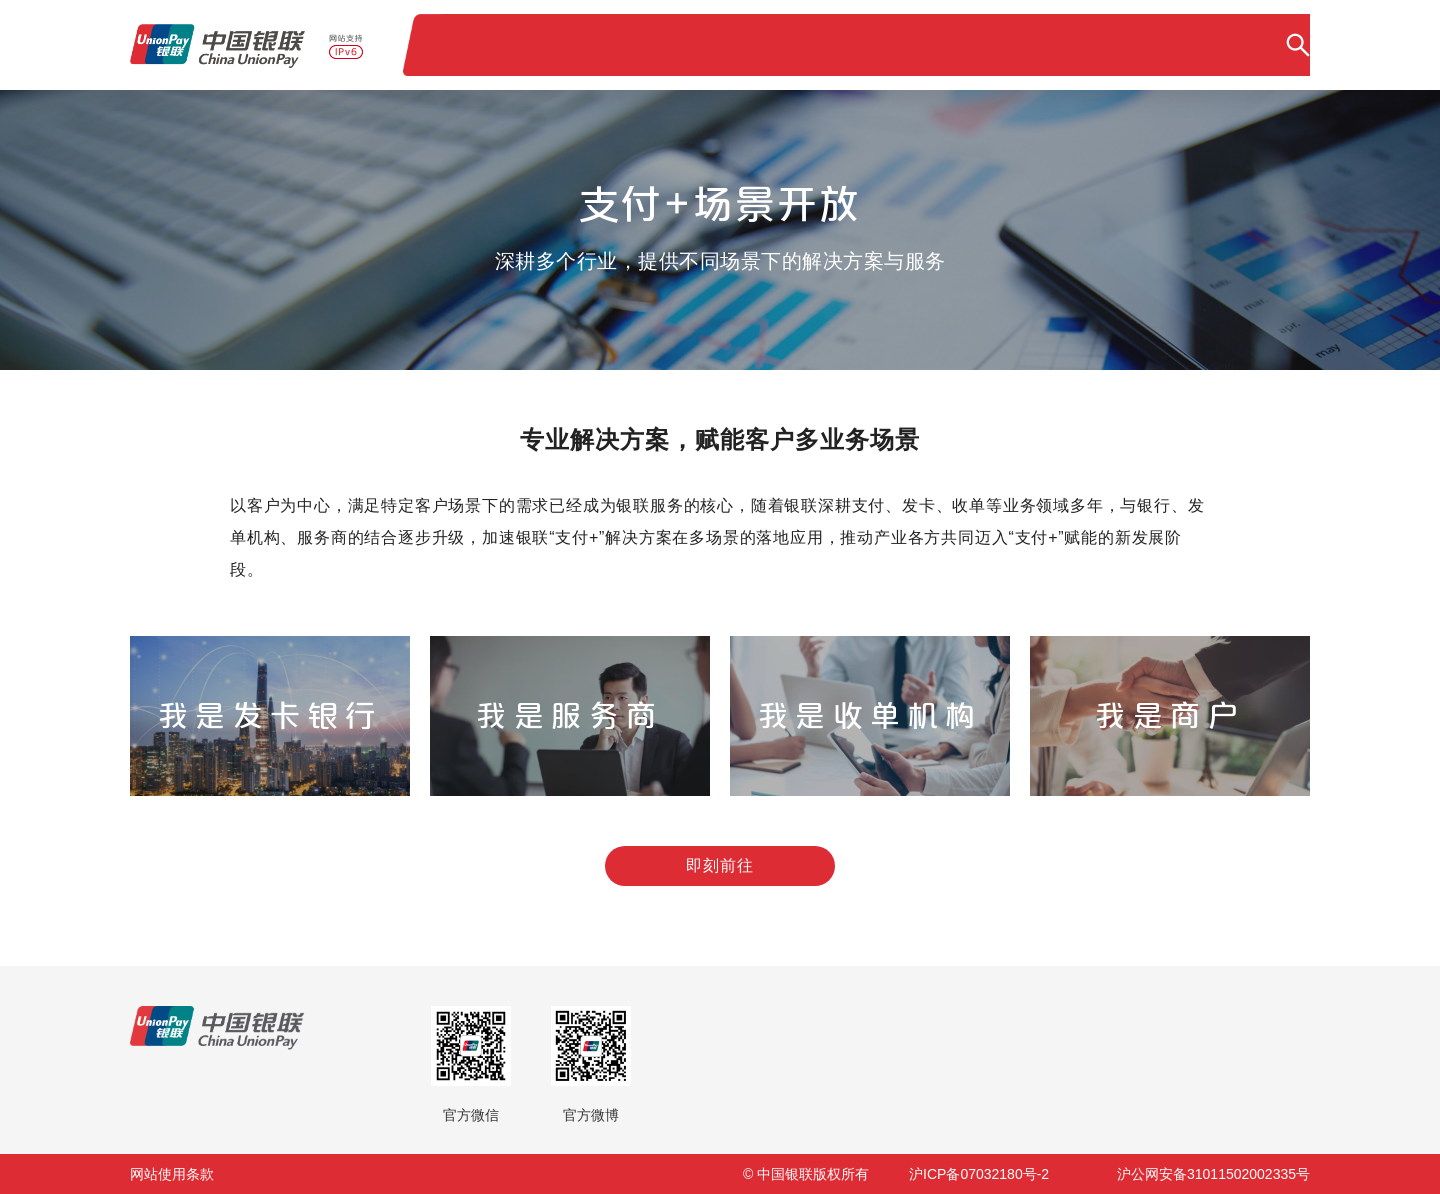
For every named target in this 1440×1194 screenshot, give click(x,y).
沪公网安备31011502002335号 (1213, 1174)
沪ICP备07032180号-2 (979, 1174)
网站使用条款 (172, 1174)
